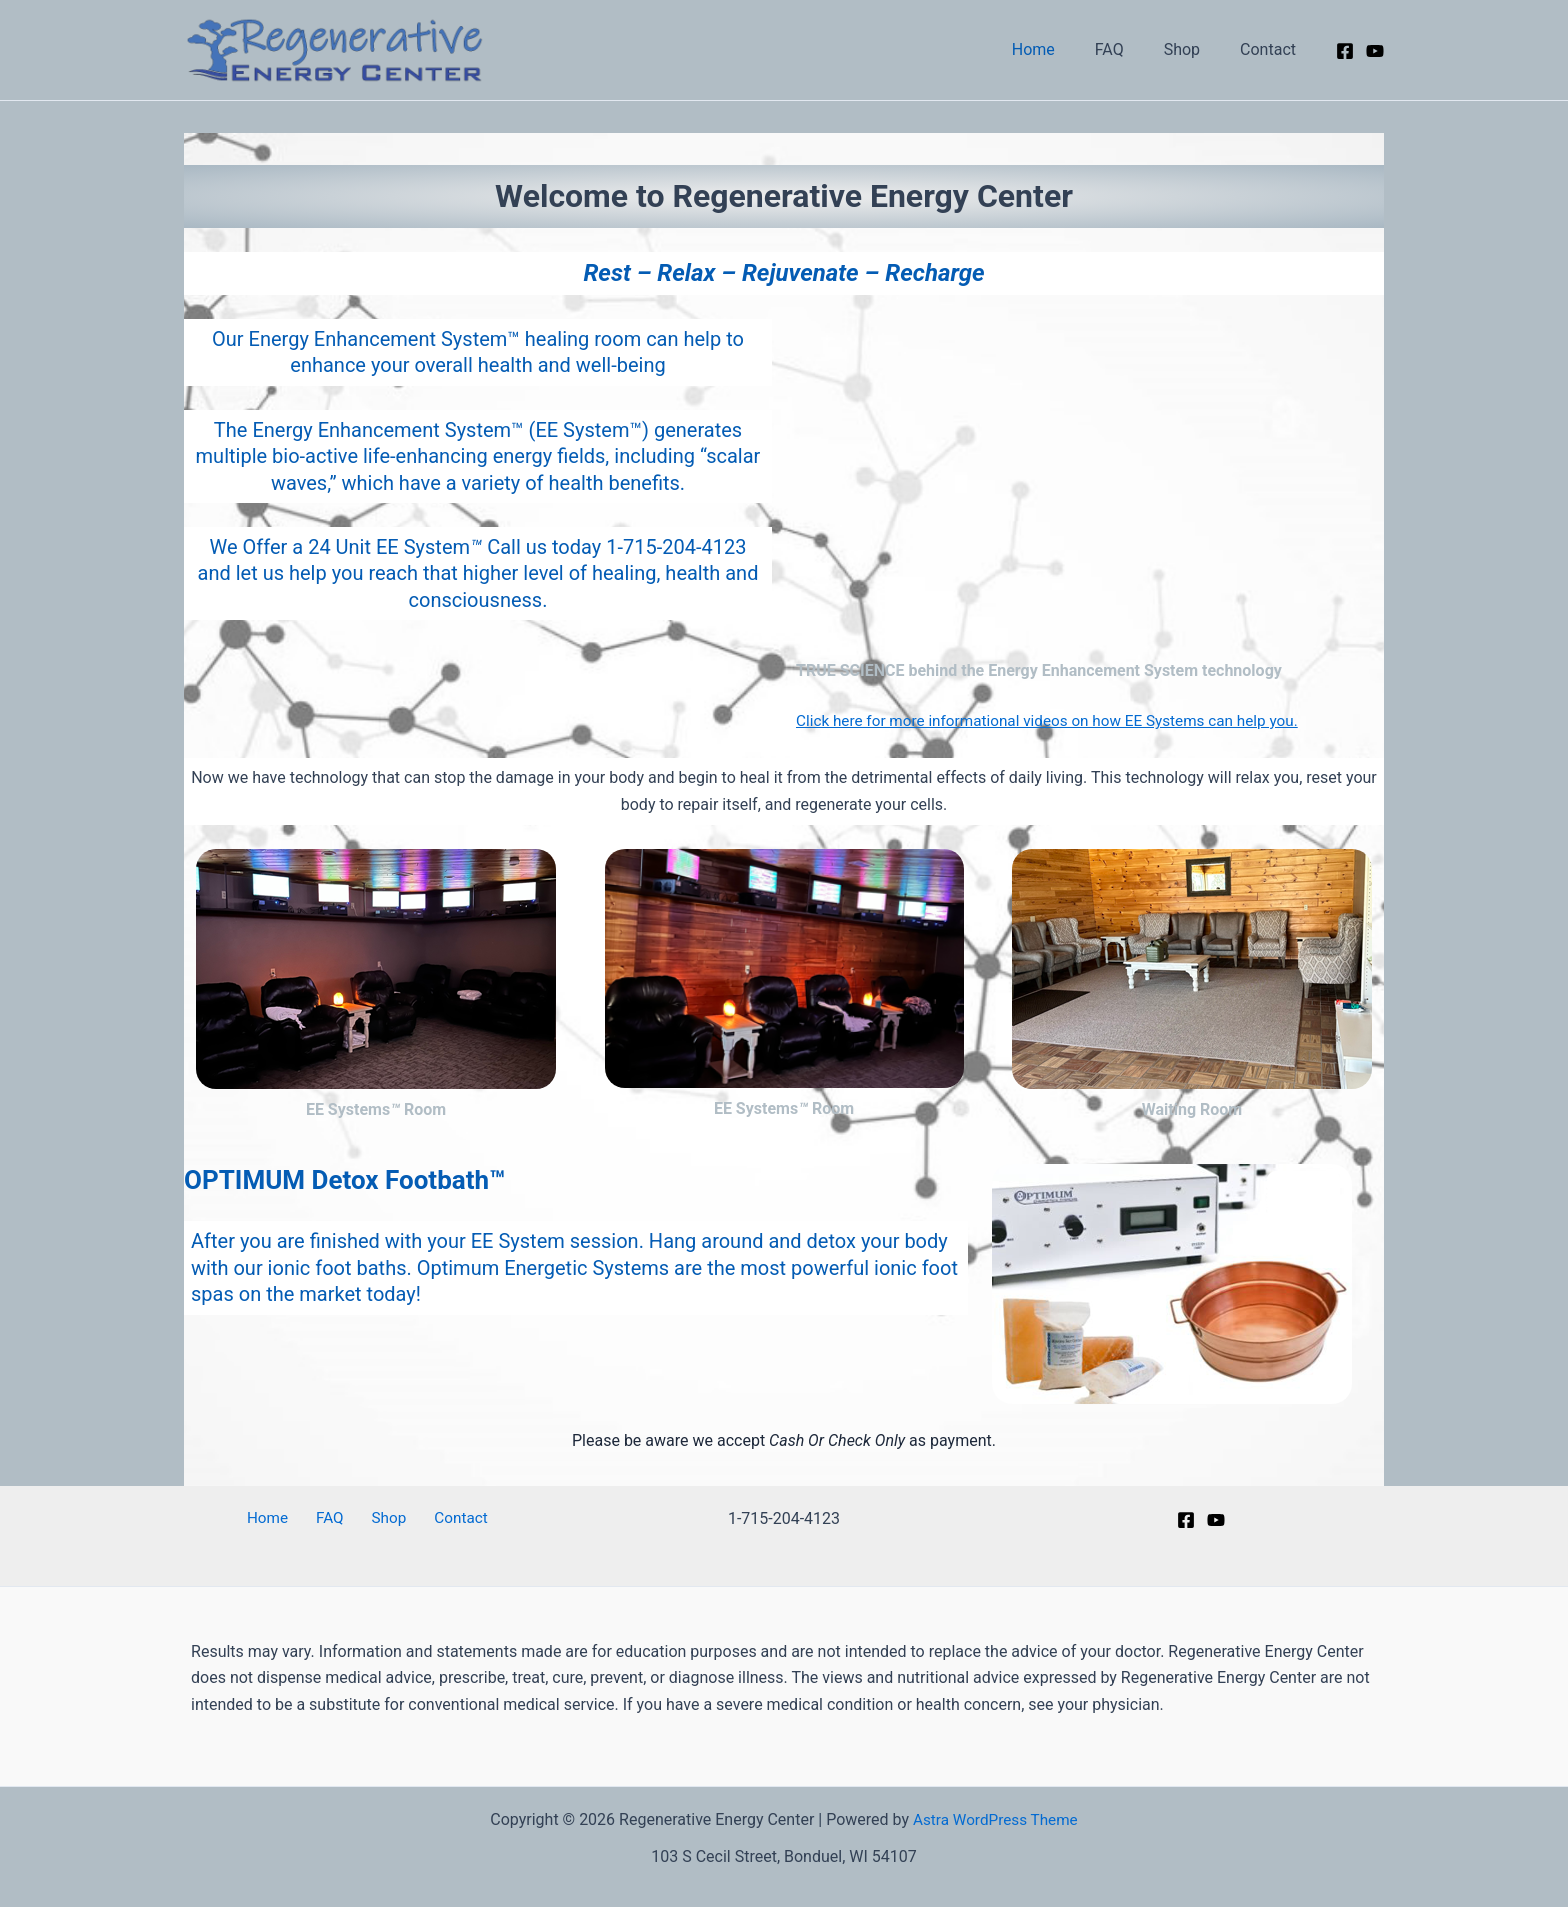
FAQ (1129, 49)
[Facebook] (1345, 51)
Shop (1194, 49)
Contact (1272, 49)
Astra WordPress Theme (995, 1819)
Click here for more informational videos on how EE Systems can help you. (1058, 720)
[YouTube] (1375, 51)
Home (1061, 49)
